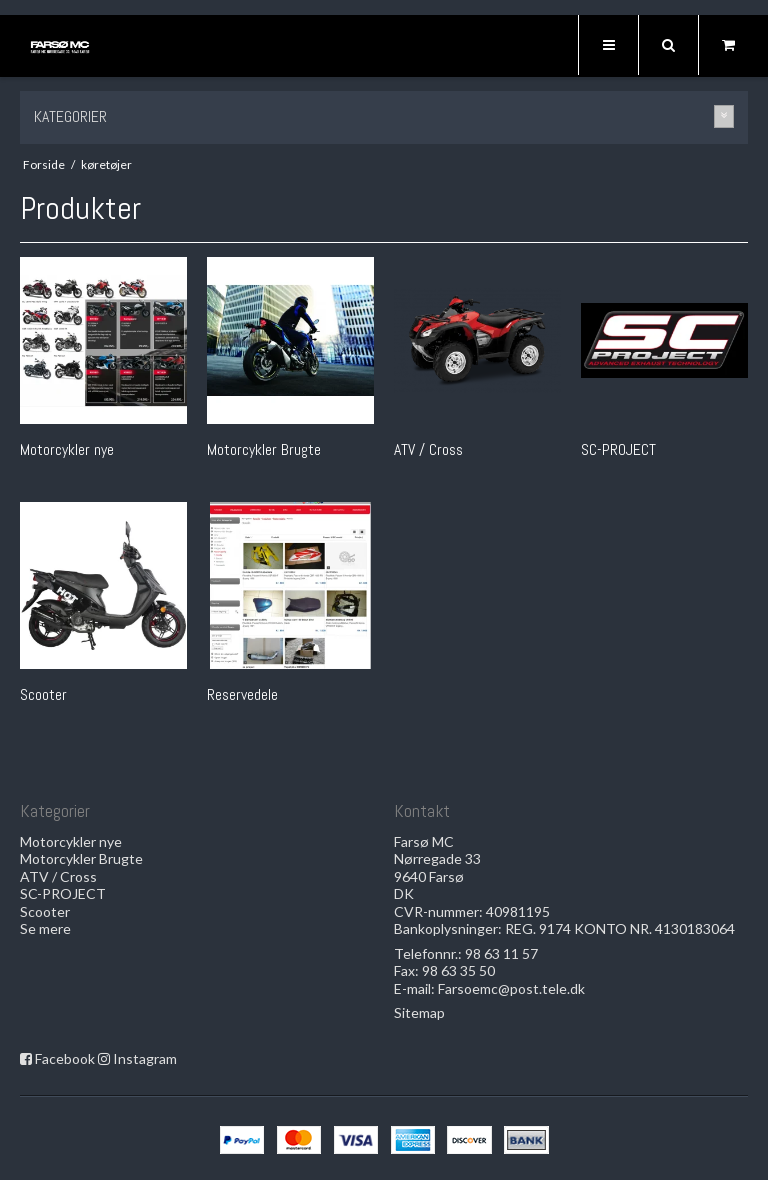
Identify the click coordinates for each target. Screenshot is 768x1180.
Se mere (45, 928)
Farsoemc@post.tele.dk (511, 988)
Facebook (65, 1058)
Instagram (145, 1058)
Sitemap (419, 1012)
